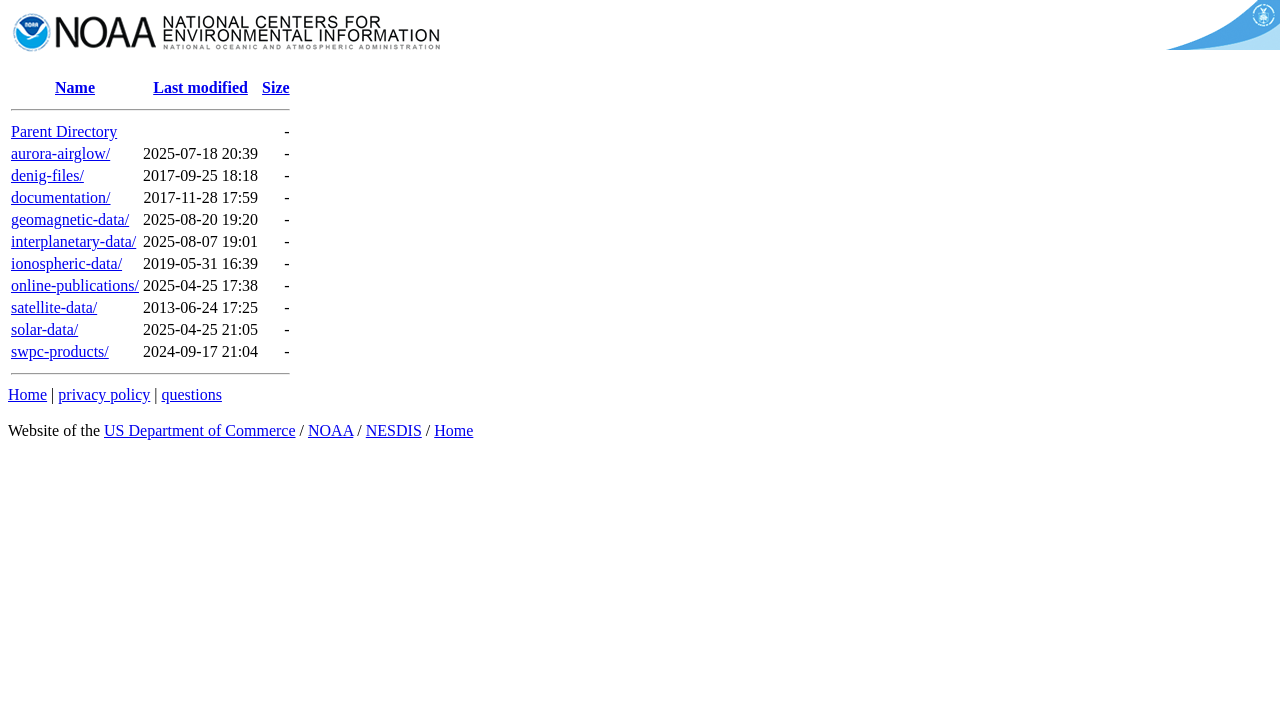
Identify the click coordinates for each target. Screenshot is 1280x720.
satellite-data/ (54, 307)
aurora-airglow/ (60, 153)
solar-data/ (44, 329)
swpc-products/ (60, 351)
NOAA (330, 430)
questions (191, 394)
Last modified (200, 87)
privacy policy (104, 394)
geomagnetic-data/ (70, 219)
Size (276, 87)
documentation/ (61, 197)
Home (27, 394)
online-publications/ (75, 285)
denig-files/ (47, 175)
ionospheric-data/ (66, 263)
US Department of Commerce (200, 430)
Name (75, 87)
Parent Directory (64, 131)
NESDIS (394, 430)
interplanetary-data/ (73, 241)
